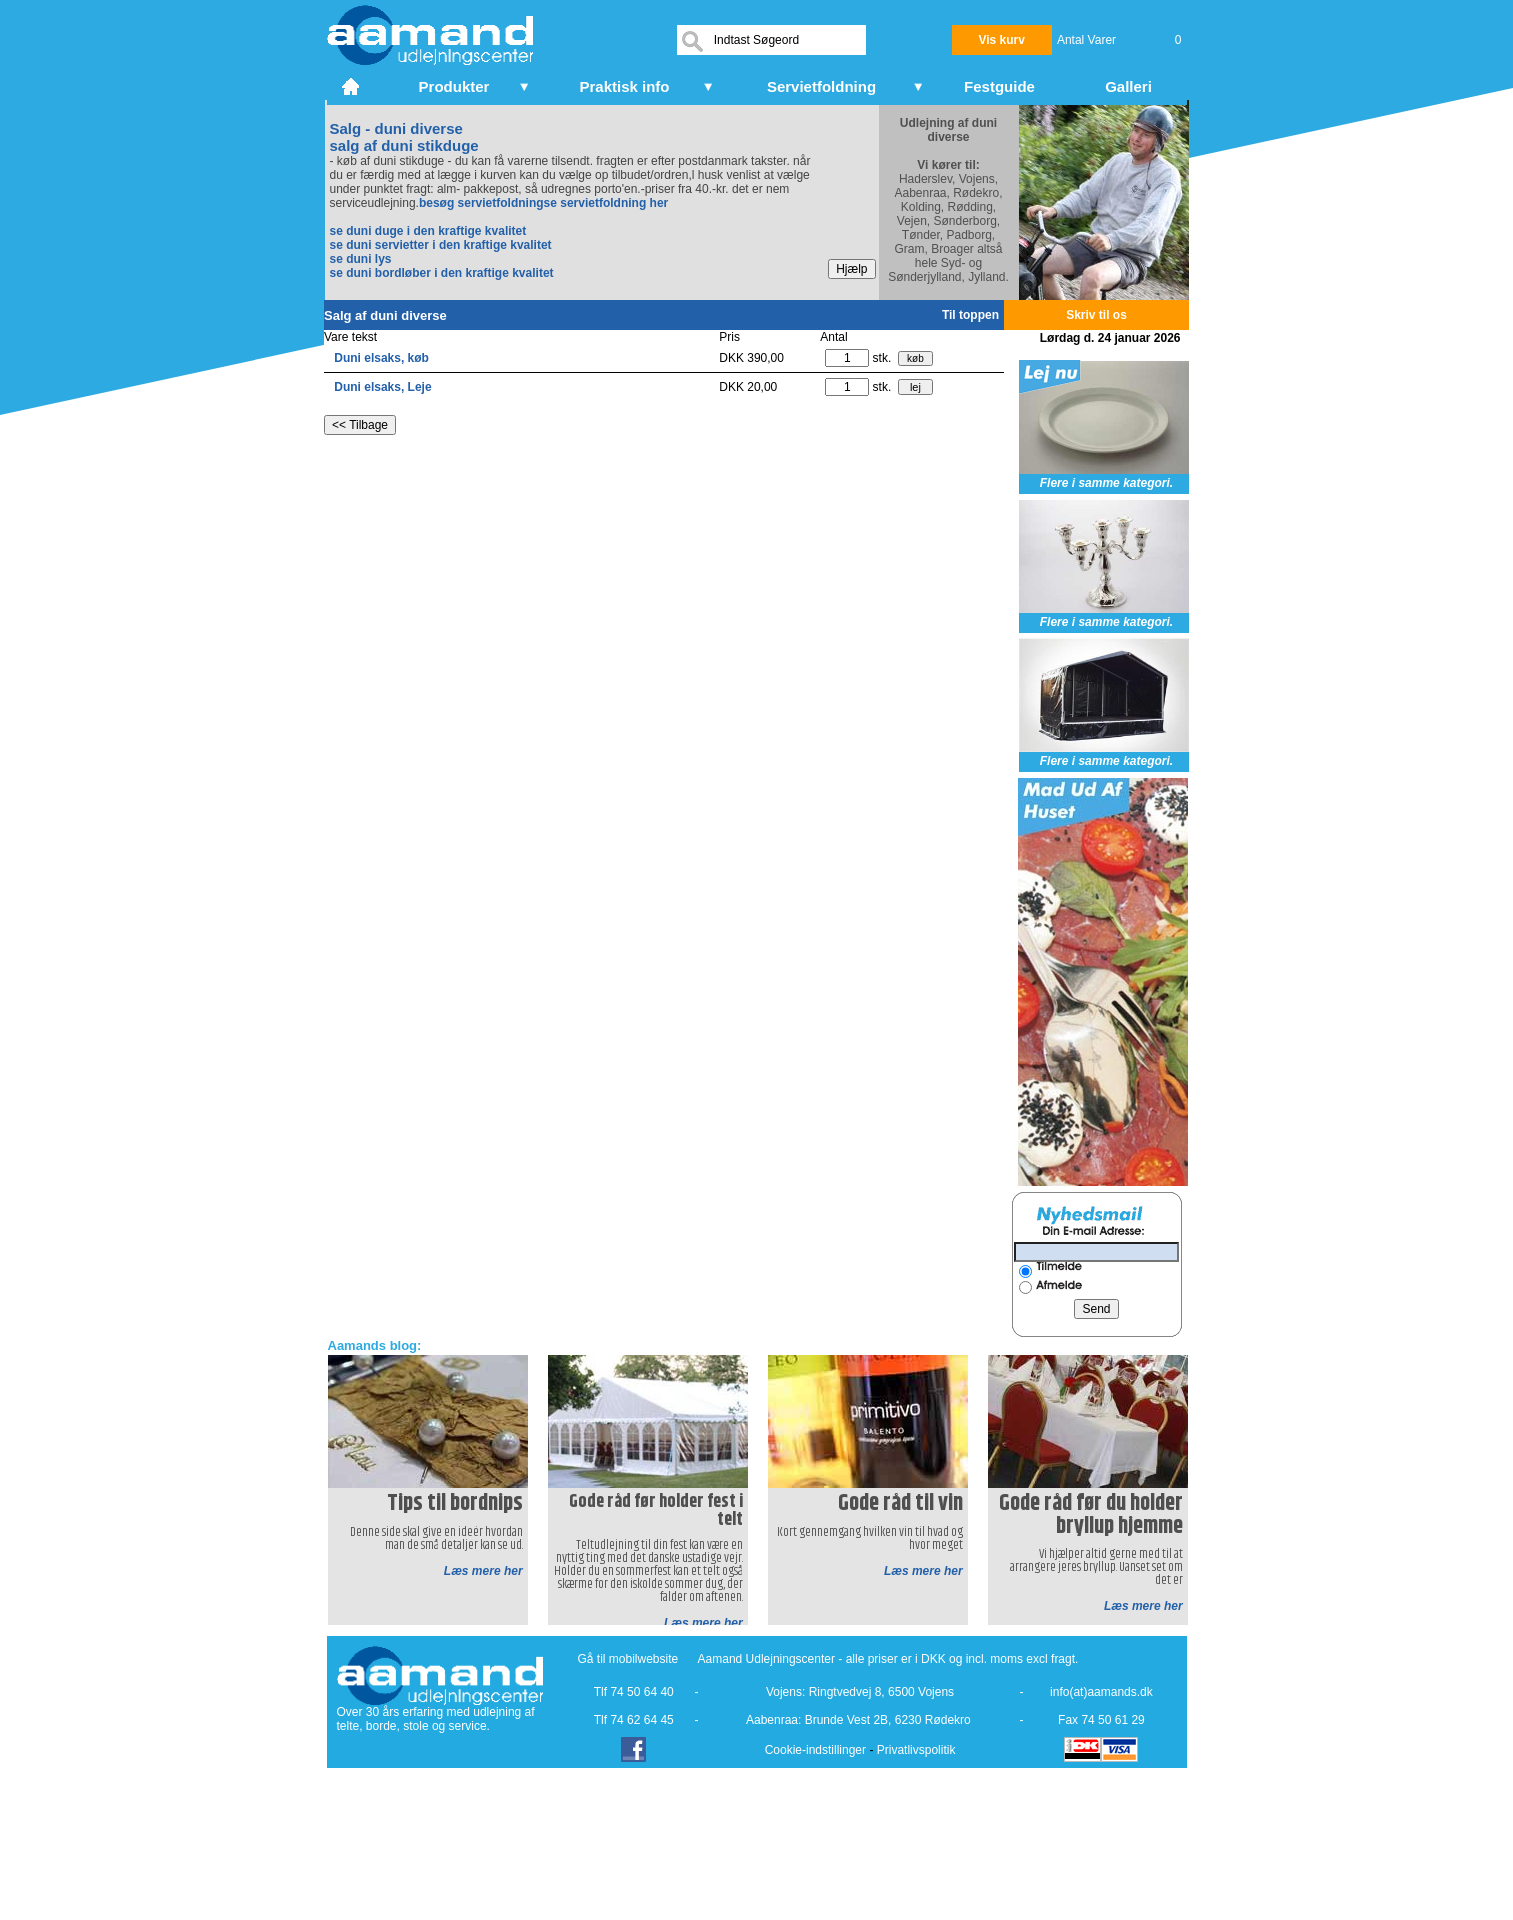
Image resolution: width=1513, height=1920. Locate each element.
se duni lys (361, 259)
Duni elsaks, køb (381, 358)
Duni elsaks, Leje (382, 387)
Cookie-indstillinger (815, 1750)
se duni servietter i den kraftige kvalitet (441, 245)
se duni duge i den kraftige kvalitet (428, 231)
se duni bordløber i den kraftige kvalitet (442, 273)
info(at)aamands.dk (1101, 1692)
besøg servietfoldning (481, 203)
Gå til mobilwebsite (628, 1659)
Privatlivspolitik (916, 1750)
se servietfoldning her (606, 203)
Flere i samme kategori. (1106, 483)
